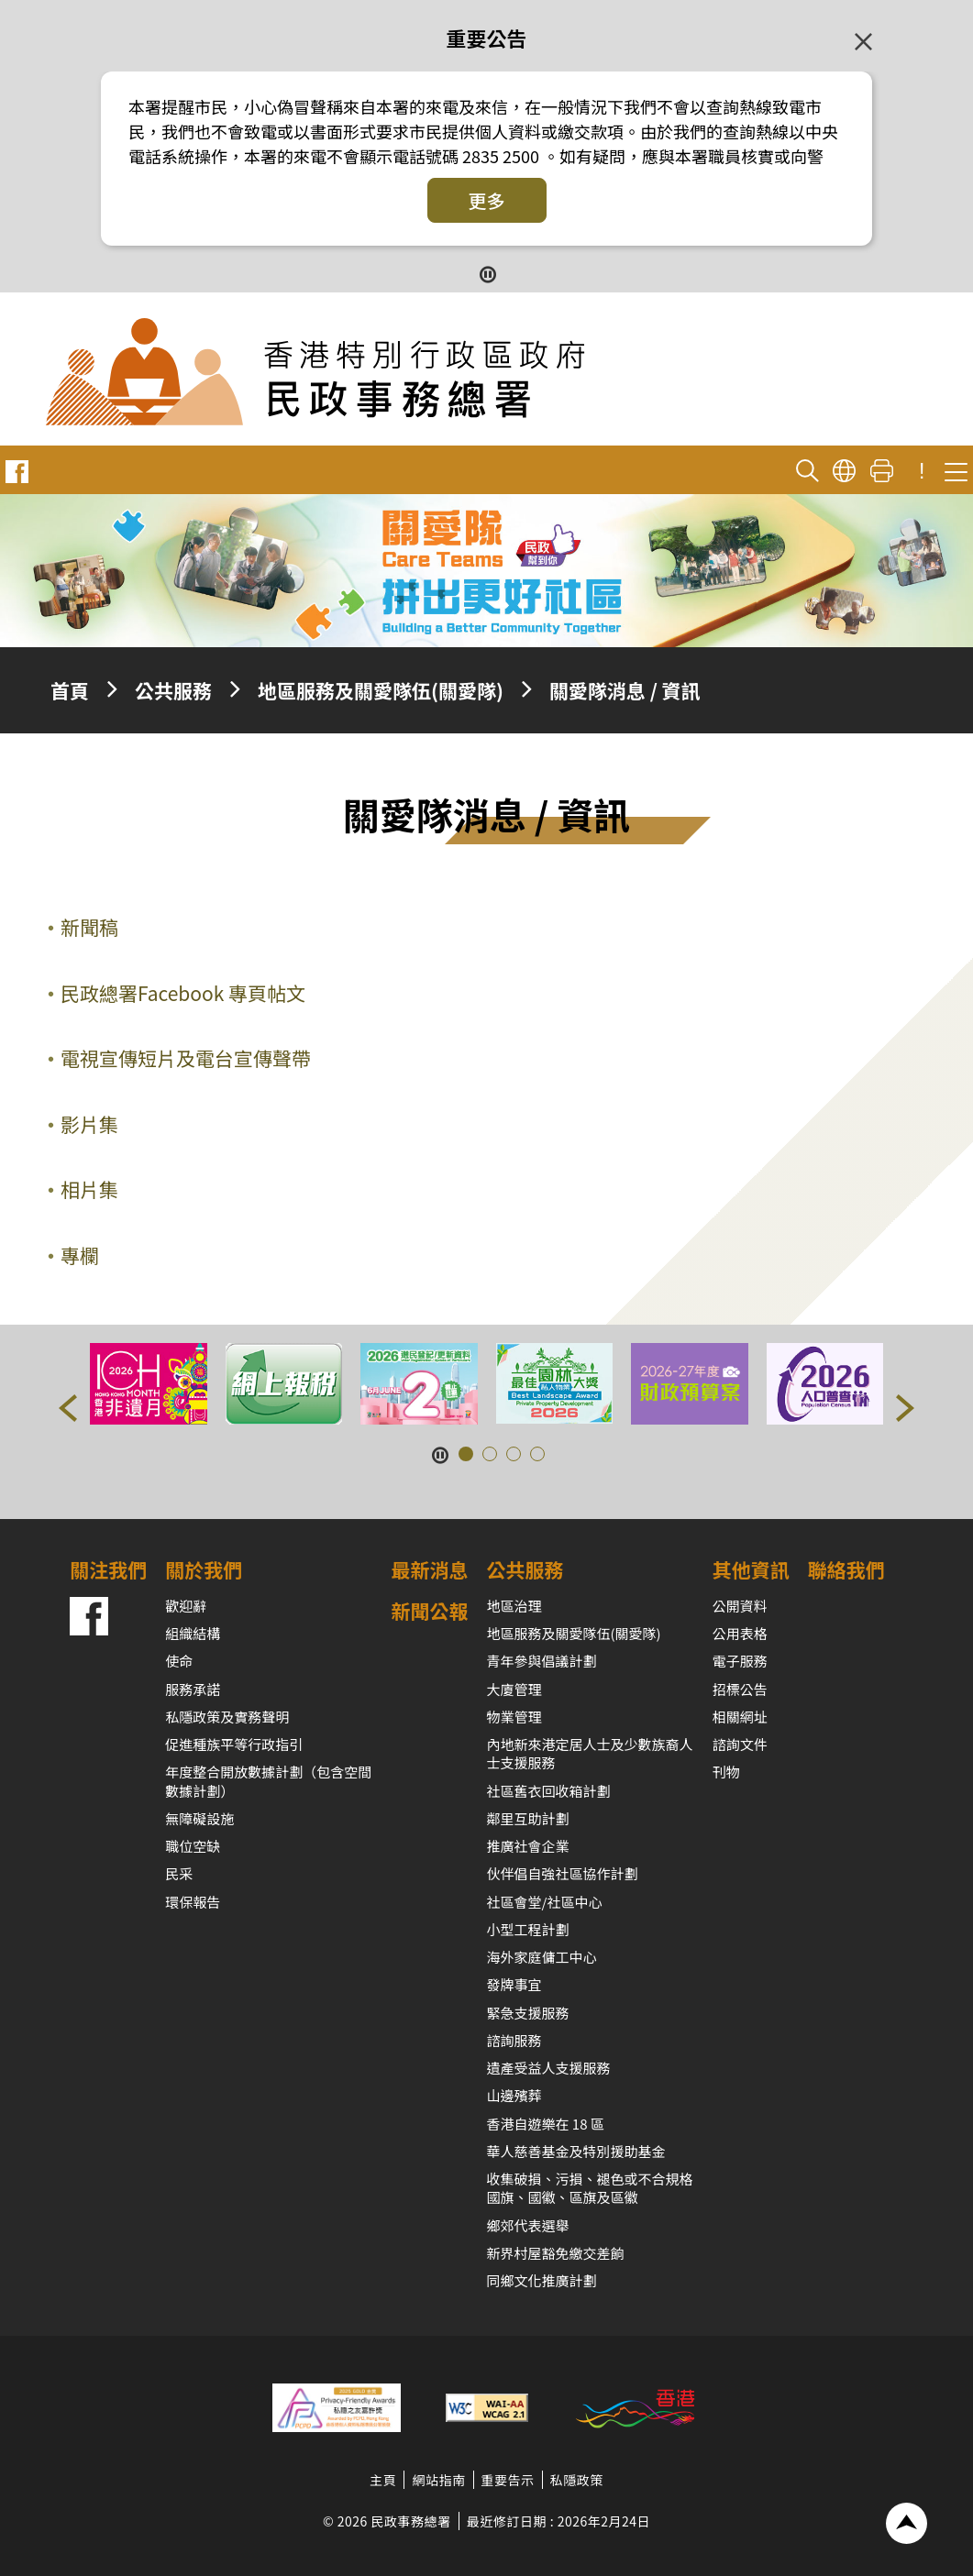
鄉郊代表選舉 (528, 2225)
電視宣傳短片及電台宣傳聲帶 (186, 1058)
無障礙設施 (199, 1818)
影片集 (89, 1124)
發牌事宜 (514, 1984)
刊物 (726, 1771)
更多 (487, 200)
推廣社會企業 (528, 1845)
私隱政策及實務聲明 (227, 1716)
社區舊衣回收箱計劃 (549, 1790)
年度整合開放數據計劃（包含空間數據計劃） (268, 1781)
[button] (68, 1408)
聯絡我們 (846, 1569)
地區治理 (514, 1605)
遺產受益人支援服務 (549, 2067)
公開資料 (740, 1605)
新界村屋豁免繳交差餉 (556, 2252)
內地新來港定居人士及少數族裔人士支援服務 (590, 1753)
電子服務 (740, 1660)
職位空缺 (192, 1845)
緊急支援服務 (528, 2012)
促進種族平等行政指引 (234, 1744)
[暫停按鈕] (486, 272)
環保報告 (192, 1901)
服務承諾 (192, 1689)
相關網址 (740, 1716)
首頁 (69, 690)
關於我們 (203, 1569)
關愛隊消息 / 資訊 (625, 690)
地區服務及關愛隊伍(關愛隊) (380, 690)
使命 (179, 1660)
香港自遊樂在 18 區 (545, 2123)
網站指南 (438, 2480)
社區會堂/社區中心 (545, 1901)
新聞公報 (430, 1610)
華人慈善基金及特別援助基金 (576, 2151)
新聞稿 (89, 927)
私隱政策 (576, 2480)
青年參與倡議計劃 (542, 1660)
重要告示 (508, 2480)
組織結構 (192, 1633)
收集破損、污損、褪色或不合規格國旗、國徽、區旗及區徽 (590, 2188)
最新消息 (430, 1569)
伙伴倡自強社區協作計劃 (562, 1873)
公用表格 (740, 1633)
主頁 (383, 2480)
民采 (179, 1873)
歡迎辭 (185, 1605)
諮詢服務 (514, 2040)
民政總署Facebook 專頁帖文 (183, 993)
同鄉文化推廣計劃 (542, 2280)
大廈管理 (514, 1689)
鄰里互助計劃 (528, 1818)
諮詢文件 (740, 1744)
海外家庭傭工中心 (542, 1956)
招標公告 (740, 1689)
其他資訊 (751, 1569)
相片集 (89, 1189)
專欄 (80, 1255)
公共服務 (173, 690)
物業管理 (514, 1716)
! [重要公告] (921, 471)
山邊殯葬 (514, 2095)
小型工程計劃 (528, 1929)
